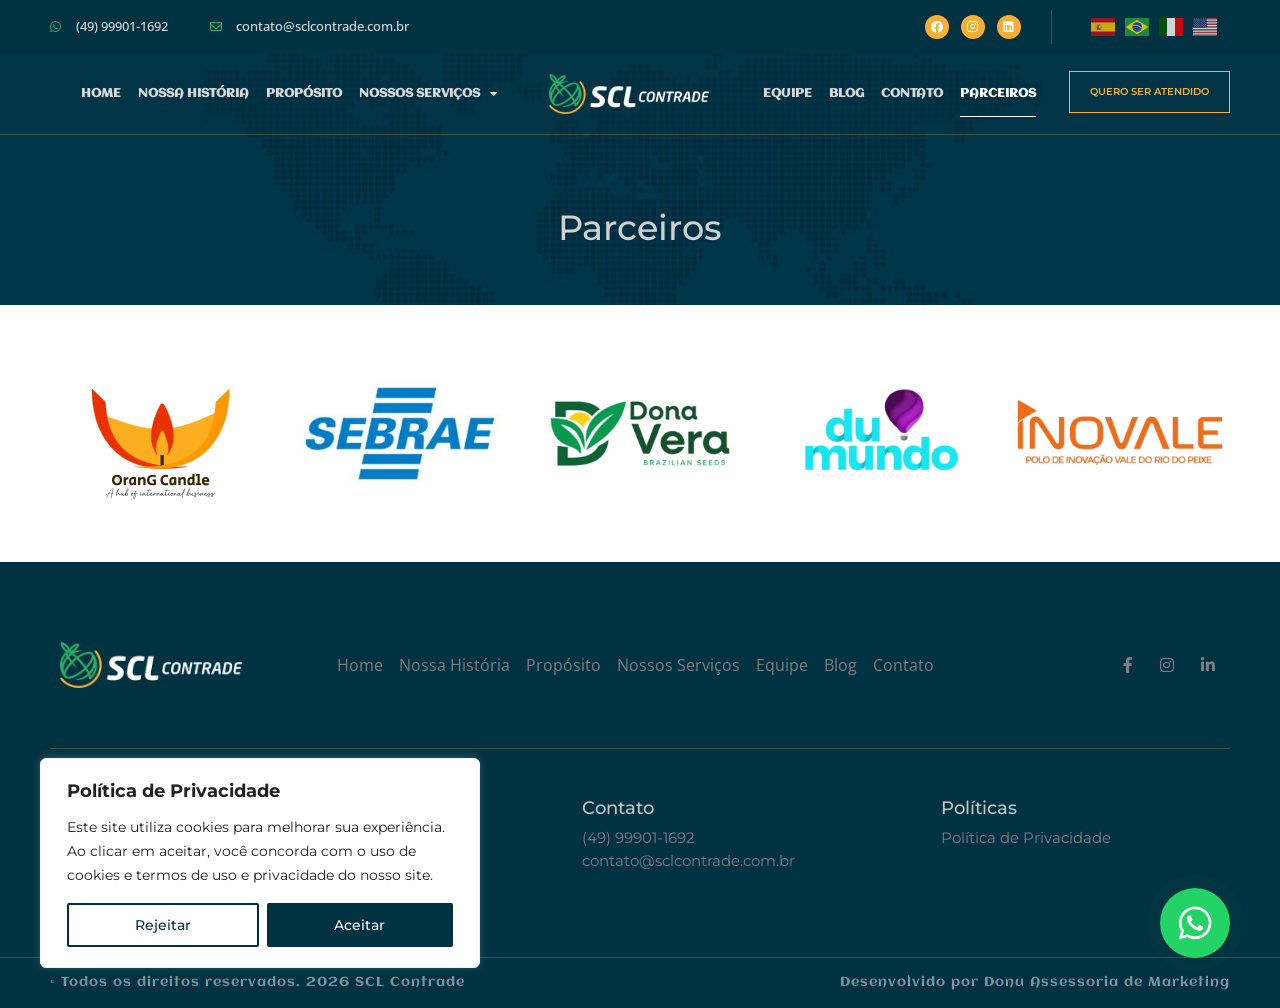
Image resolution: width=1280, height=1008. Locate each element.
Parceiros (998, 93)
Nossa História (193, 93)
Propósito (304, 93)
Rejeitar (163, 925)
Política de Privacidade (1026, 837)
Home (101, 93)
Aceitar (359, 925)
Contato (912, 93)
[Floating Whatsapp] (1195, 923)
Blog (846, 93)
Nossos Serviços (428, 94)
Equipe (787, 93)
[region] (260, 863)
